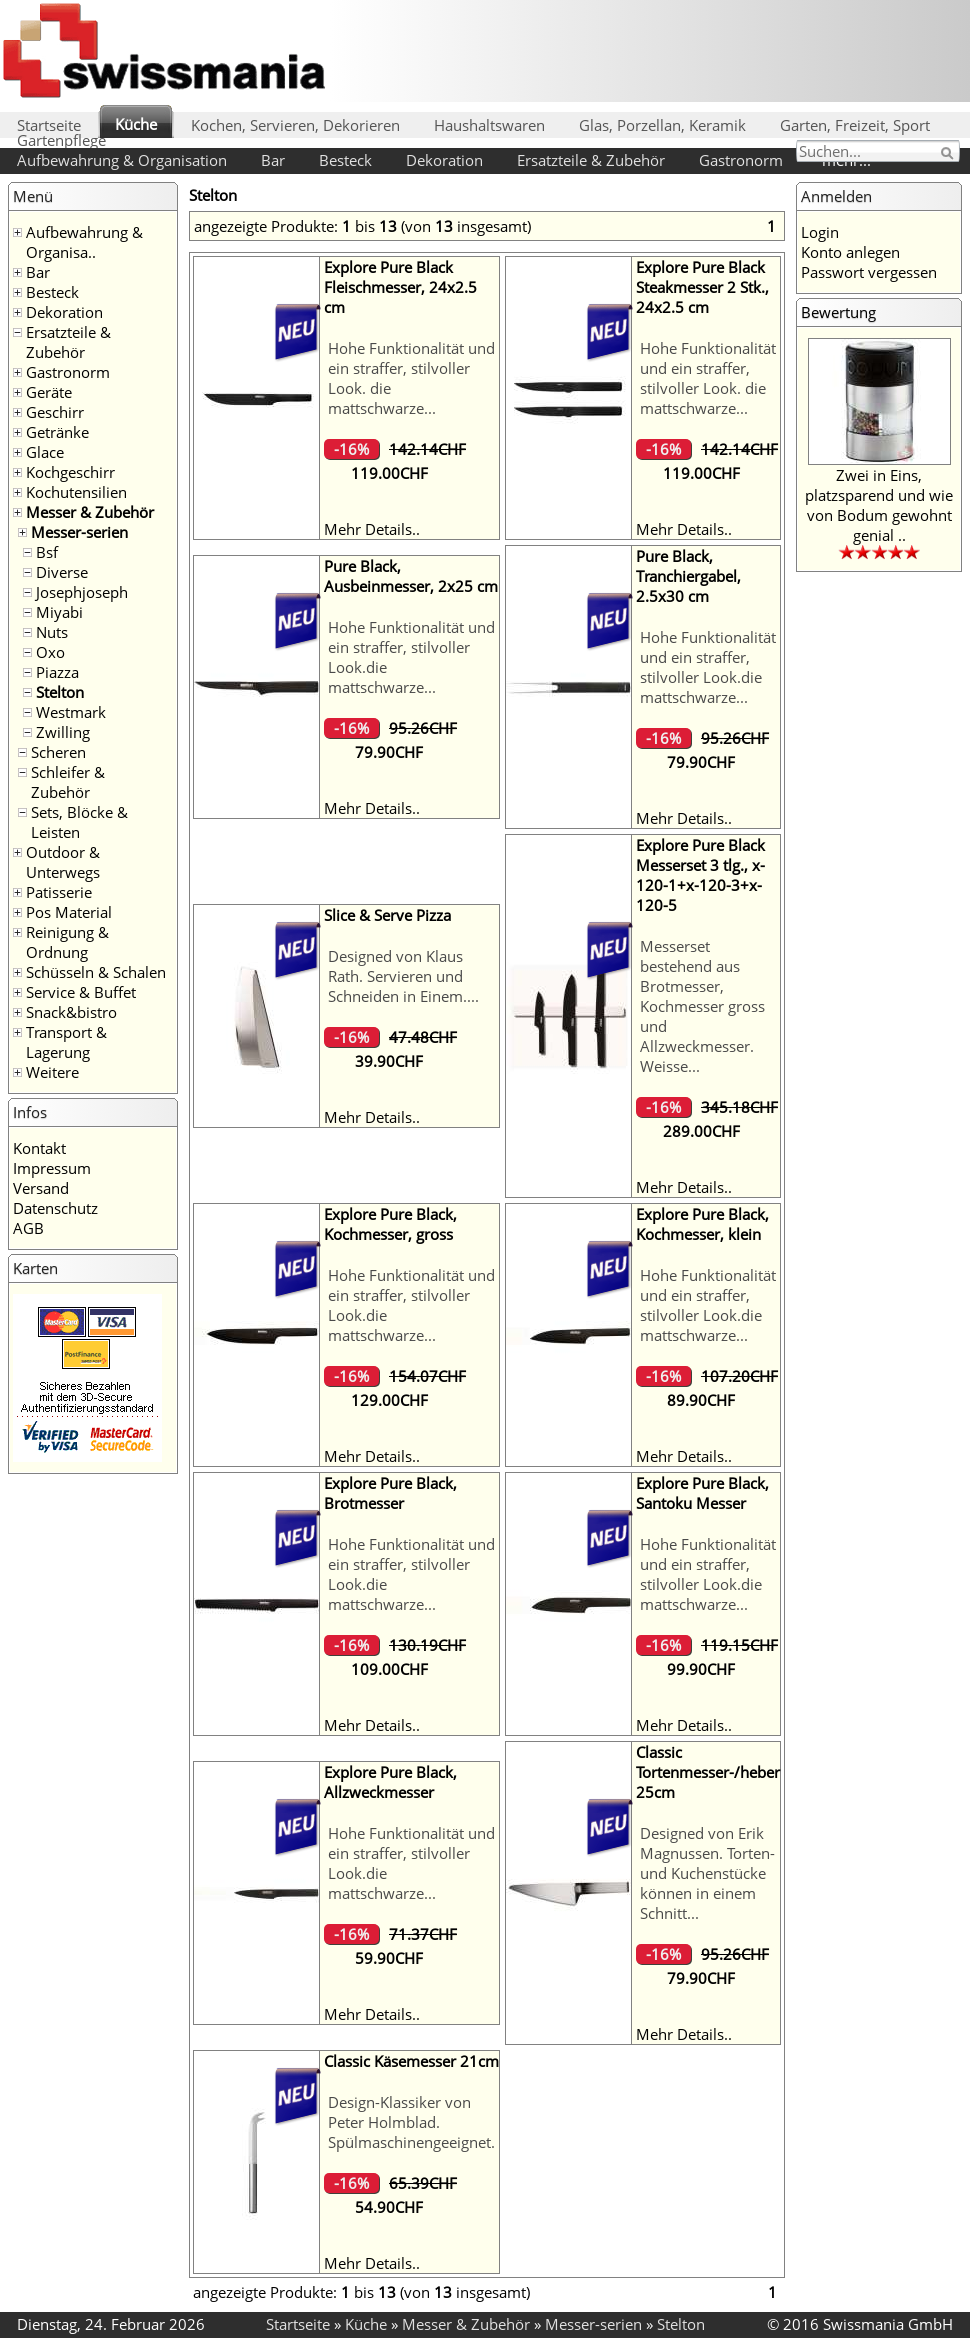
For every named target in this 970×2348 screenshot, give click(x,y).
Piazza (57, 672)
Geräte (49, 392)
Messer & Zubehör (90, 512)
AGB (28, 1228)
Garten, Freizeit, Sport (855, 125)
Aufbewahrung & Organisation (122, 160)
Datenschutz (55, 1208)
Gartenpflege (61, 140)
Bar (273, 160)
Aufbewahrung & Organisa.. (84, 242)
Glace (45, 452)
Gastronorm (741, 160)
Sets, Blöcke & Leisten (79, 822)
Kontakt (39, 1148)
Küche (136, 124)
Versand (41, 1188)
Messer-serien (79, 532)
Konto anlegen (850, 252)
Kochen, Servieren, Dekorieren (295, 125)
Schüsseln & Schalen (96, 972)
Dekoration (444, 160)
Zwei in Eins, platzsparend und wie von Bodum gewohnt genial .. (879, 505)
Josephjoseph (82, 592)
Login (820, 232)
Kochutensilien (76, 492)
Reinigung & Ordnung (67, 942)
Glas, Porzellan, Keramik (662, 125)
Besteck (345, 160)
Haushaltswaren (489, 125)
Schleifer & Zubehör (68, 782)
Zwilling (63, 732)
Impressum (52, 1168)
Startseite (49, 125)
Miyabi (59, 612)
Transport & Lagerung (66, 1042)
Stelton (60, 692)
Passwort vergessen (869, 272)
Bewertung (838, 312)
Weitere (52, 1072)
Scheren (58, 752)
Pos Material (69, 912)
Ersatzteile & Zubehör (591, 160)
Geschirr (55, 412)
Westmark (71, 712)
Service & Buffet (81, 992)
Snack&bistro (71, 1012)
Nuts (52, 632)
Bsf (47, 552)
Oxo (50, 652)
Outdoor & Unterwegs (63, 862)
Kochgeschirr (70, 472)
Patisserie (59, 892)
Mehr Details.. (372, 529)
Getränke (57, 432)
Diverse (62, 572)
